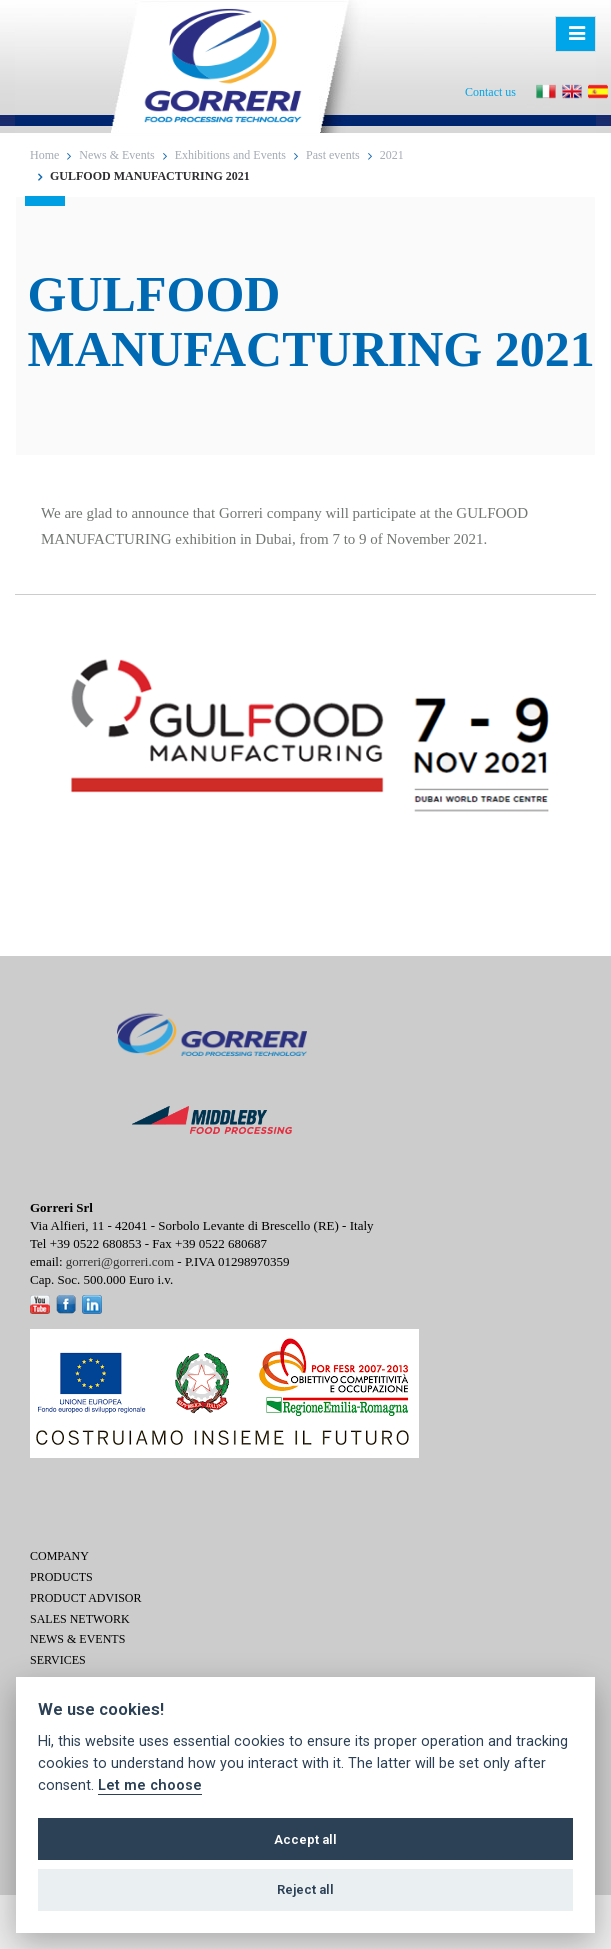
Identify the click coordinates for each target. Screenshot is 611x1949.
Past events (333, 155)
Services (58, 1660)
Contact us (490, 92)
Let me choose (150, 1785)
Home (44, 155)
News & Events (116, 155)
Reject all (305, 1889)
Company (59, 1556)
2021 (392, 155)
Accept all (305, 1839)
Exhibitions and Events (230, 155)
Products (61, 1577)
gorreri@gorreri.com (120, 1261)
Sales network (80, 1619)
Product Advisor (85, 1598)
